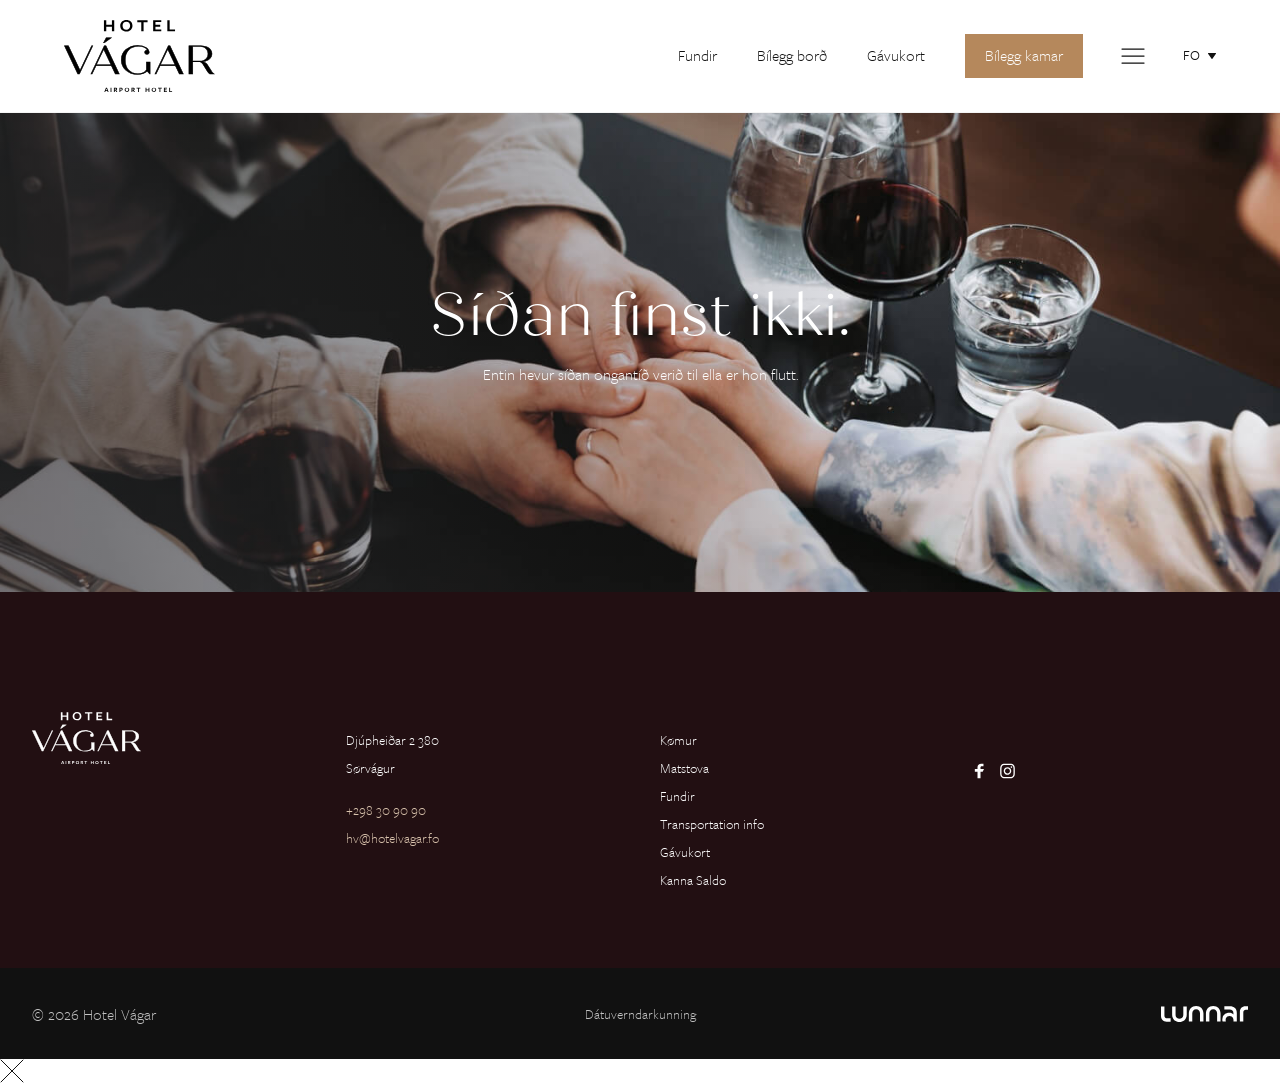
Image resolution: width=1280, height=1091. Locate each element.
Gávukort (896, 55)
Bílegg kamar (1024, 55)
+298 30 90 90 (386, 810)
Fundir (697, 55)
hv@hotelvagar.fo (392, 838)
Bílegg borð (792, 55)
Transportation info (712, 824)
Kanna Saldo (693, 880)
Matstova (684, 768)
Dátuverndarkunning (640, 1014)
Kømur (678, 740)
